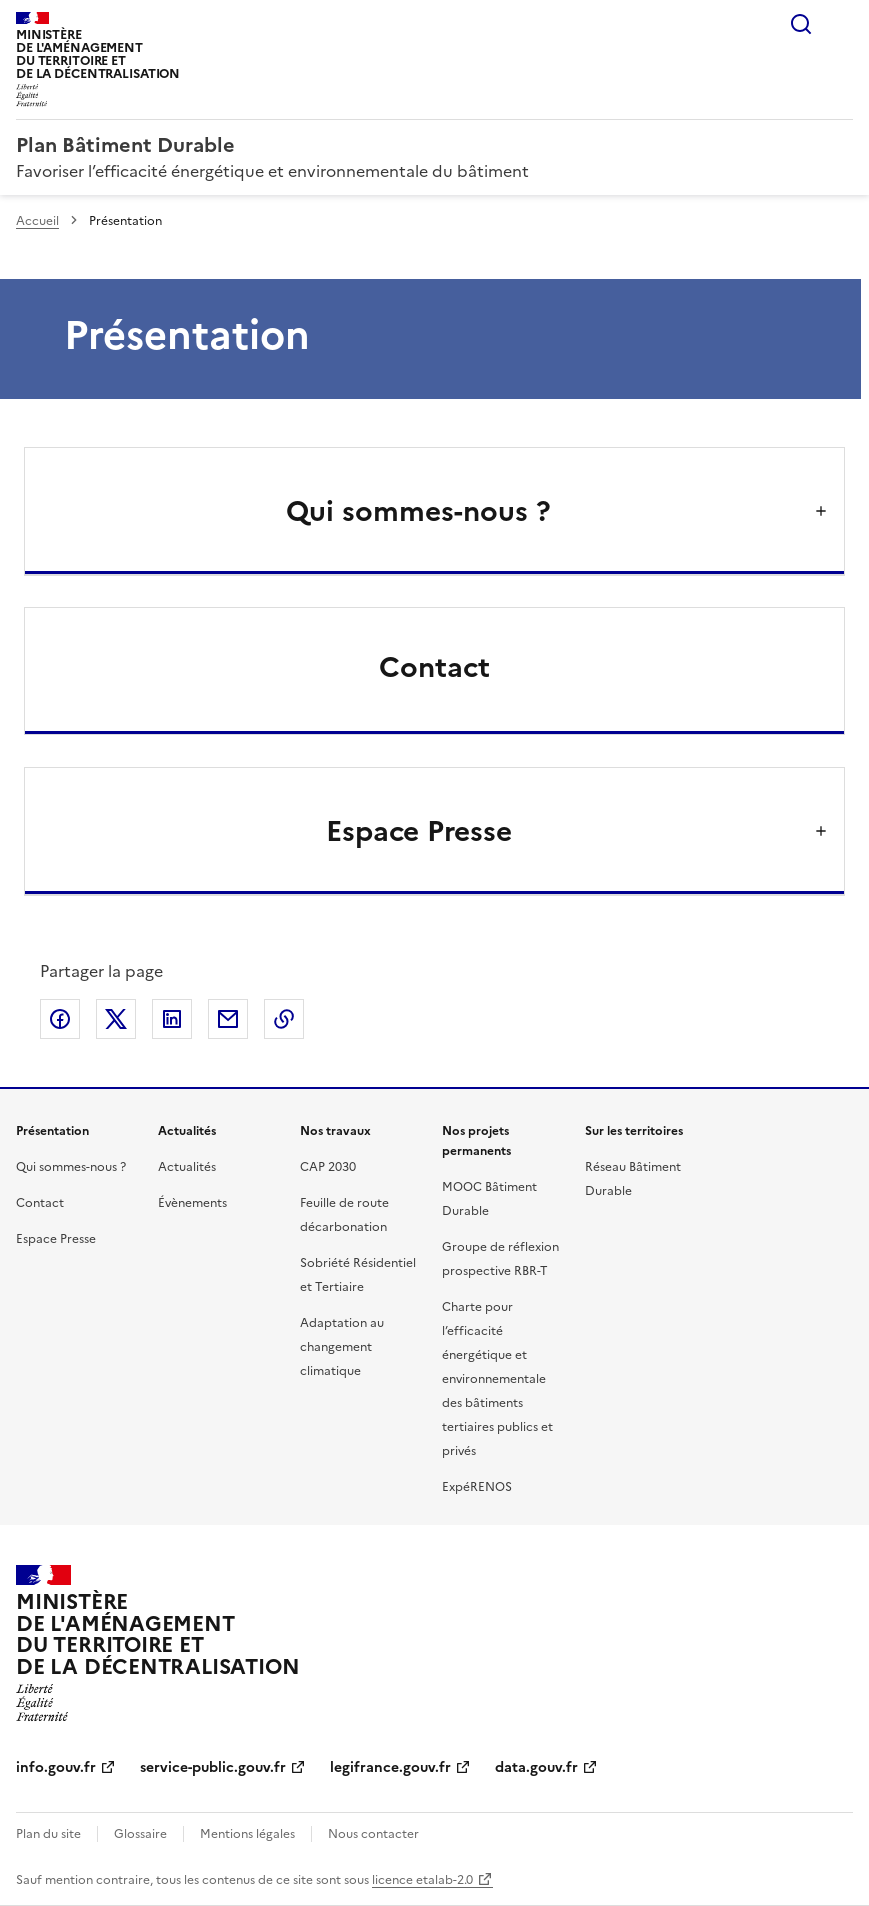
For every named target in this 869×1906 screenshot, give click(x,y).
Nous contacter (373, 1834)
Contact (434, 667)
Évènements (192, 1203)
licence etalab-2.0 (422, 1880)
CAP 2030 (328, 1167)
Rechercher (801, 24)
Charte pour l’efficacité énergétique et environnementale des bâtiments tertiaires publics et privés (497, 1379)
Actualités (187, 1167)
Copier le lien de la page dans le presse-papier (284, 1019)
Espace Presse (56, 1239)
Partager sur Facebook (60, 1019)
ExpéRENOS (477, 1487)
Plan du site (48, 1834)
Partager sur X (116, 1019)
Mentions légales (247, 1834)
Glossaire (140, 1834)
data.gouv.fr (536, 1767)
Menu (841, 24)
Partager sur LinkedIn (172, 1019)
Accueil (37, 221)
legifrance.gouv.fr (390, 1767)
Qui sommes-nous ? (71, 1167)
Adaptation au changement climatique (342, 1347)
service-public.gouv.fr (213, 1767)
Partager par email (228, 1019)
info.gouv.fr (56, 1767)
